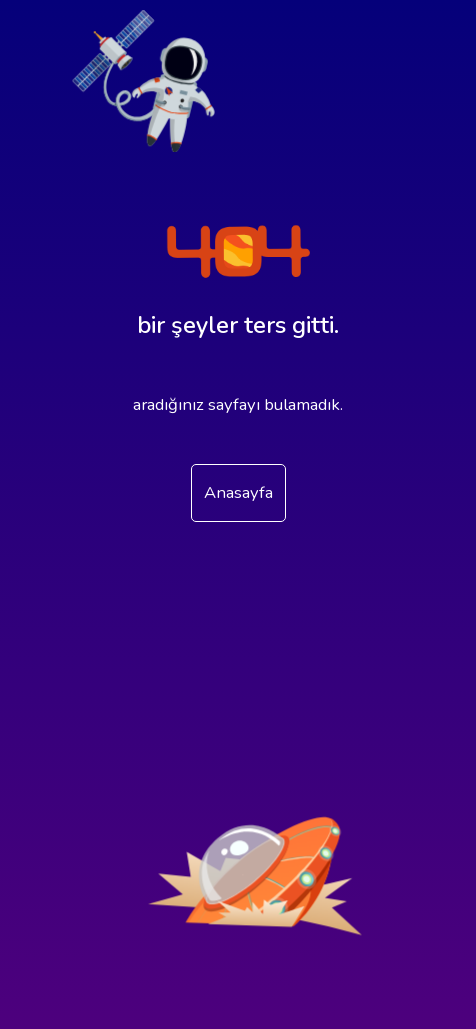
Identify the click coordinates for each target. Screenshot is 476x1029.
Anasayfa (238, 492)
